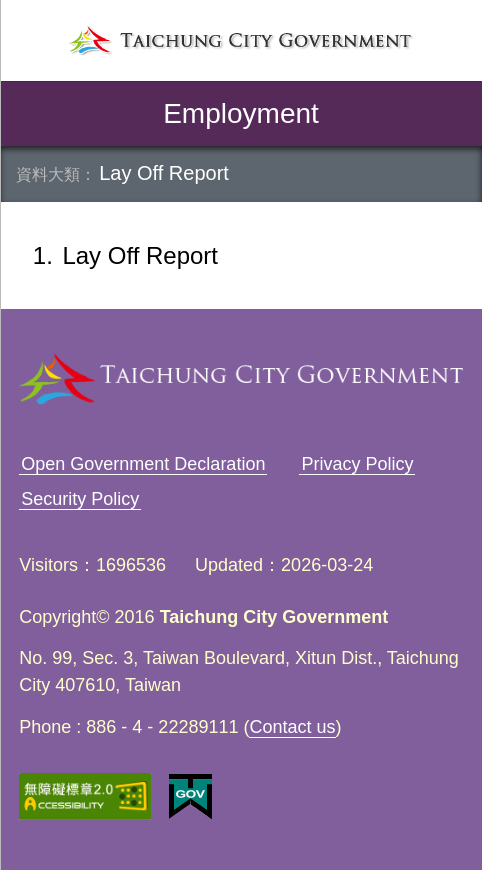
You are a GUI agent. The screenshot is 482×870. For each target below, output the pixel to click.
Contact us (292, 727)
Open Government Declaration (143, 464)
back (32, 114)
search (448, 39)
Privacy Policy (357, 464)
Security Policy (80, 499)
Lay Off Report (164, 173)
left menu (34, 39)
